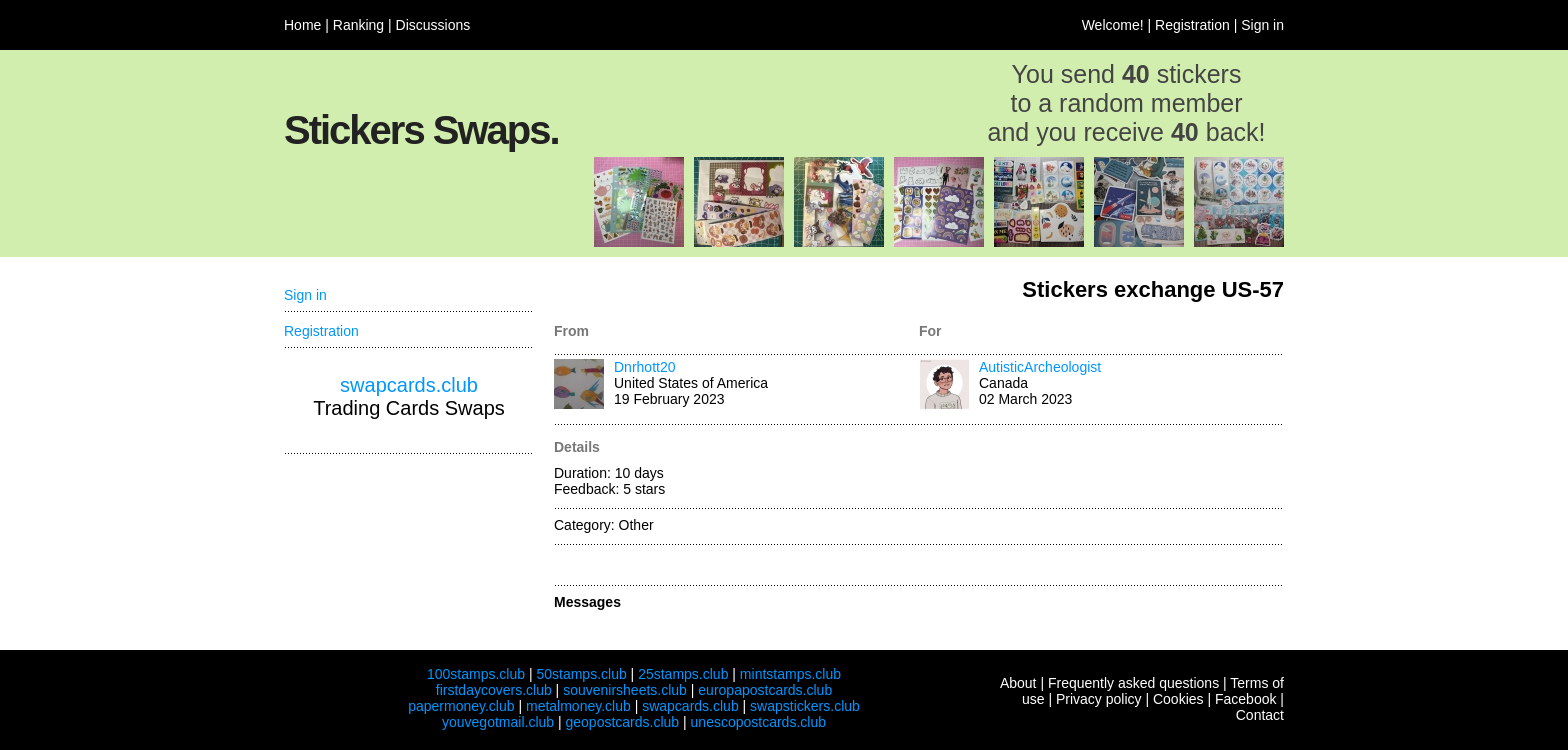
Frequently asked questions (1133, 683)
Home (302, 25)
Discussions (433, 25)
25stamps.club (683, 674)
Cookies (1178, 699)
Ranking (358, 25)
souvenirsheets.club (625, 690)
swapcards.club (409, 385)
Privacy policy (1099, 699)
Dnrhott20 (644, 367)
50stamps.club (581, 674)
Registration (1192, 25)
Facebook (1245, 699)
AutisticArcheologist (1040, 367)
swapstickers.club (805, 706)
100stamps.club (476, 674)
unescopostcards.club (758, 722)
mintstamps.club (790, 674)
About (1018, 683)
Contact (1260, 715)
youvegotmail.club (498, 722)
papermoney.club (461, 706)
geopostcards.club (623, 722)
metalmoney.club (578, 706)
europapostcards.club (765, 690)
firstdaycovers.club (494, 690)
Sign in (1262, 25)
